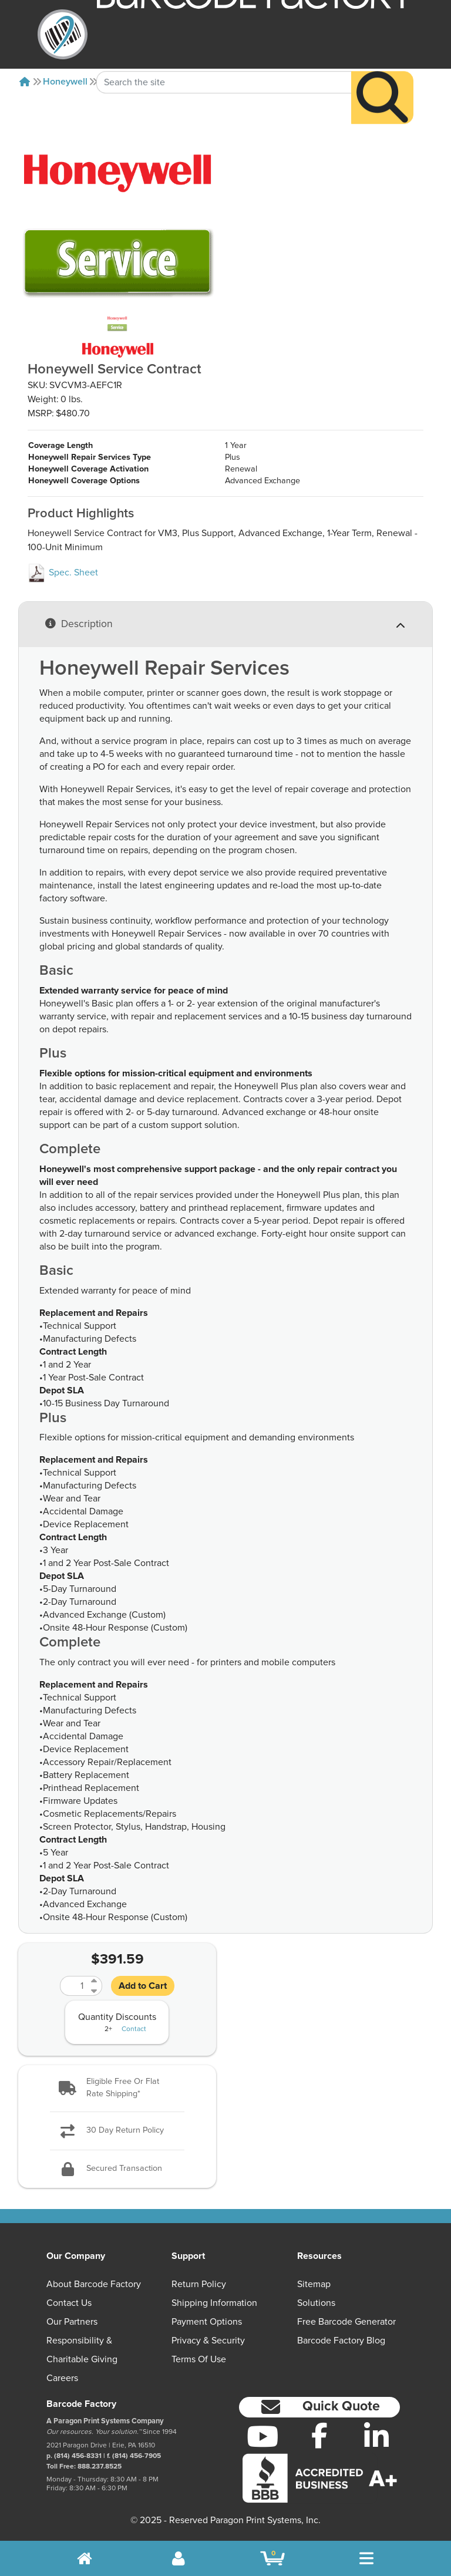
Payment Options (206, 2321)
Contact (134, 2029)
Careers (62, 2378)
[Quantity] (74, 1986)
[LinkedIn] (376, 2436)
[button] (117, 2088)
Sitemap (314, 2284)
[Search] (382, 75)
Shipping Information (214, 2303)
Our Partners (71, 2321)
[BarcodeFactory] (62, 34)
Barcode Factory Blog (341, 2340)
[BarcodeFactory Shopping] (273, 2558)
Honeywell (65, 81)
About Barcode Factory (93, 2284)
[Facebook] (320, 2435)
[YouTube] (263, 2436)
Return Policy (198, 2284)
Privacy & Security (208, 2340)
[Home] (24, 81)
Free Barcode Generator (346, 2321)
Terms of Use (198, 2359)
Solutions (316, 2303)
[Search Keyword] (224, 60)
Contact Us (69, 2303)
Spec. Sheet (63, 572)
